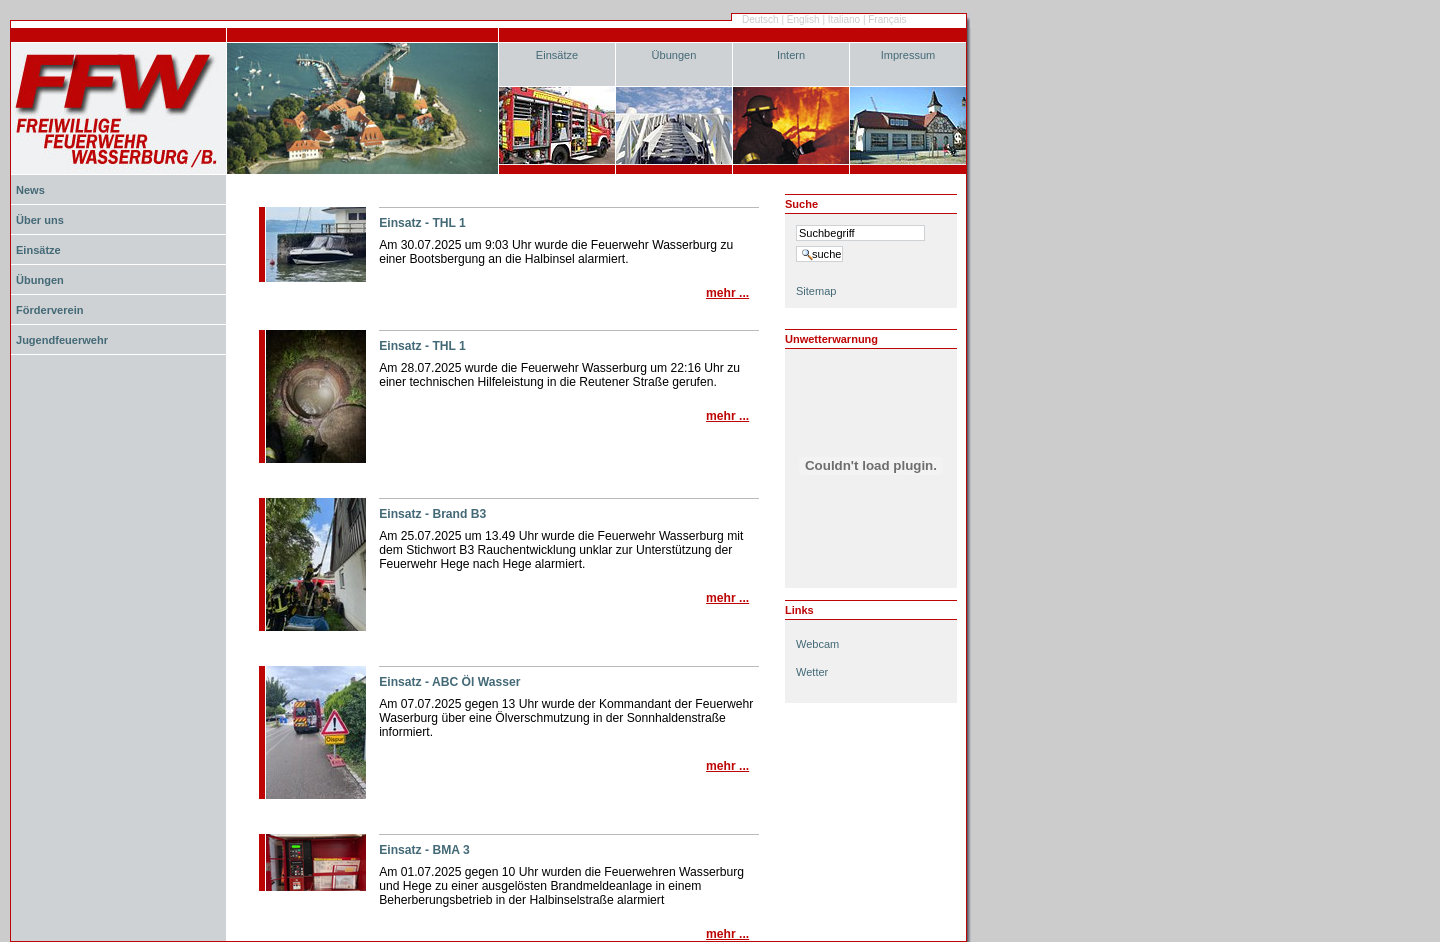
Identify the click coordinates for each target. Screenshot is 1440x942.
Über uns (40, 220)
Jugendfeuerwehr (62, 340)
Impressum (908, 55)
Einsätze (557, 55)
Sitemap (816, 291)
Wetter (812, 672)
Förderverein (49, 310)
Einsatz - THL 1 (422, 223)
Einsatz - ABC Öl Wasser (449, 682)
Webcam (817, 644)
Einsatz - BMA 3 (424, 850)
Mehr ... (727, 293)
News (30, 190)
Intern (791, 55)
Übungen (674, 55)
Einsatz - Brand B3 (432, 514)
